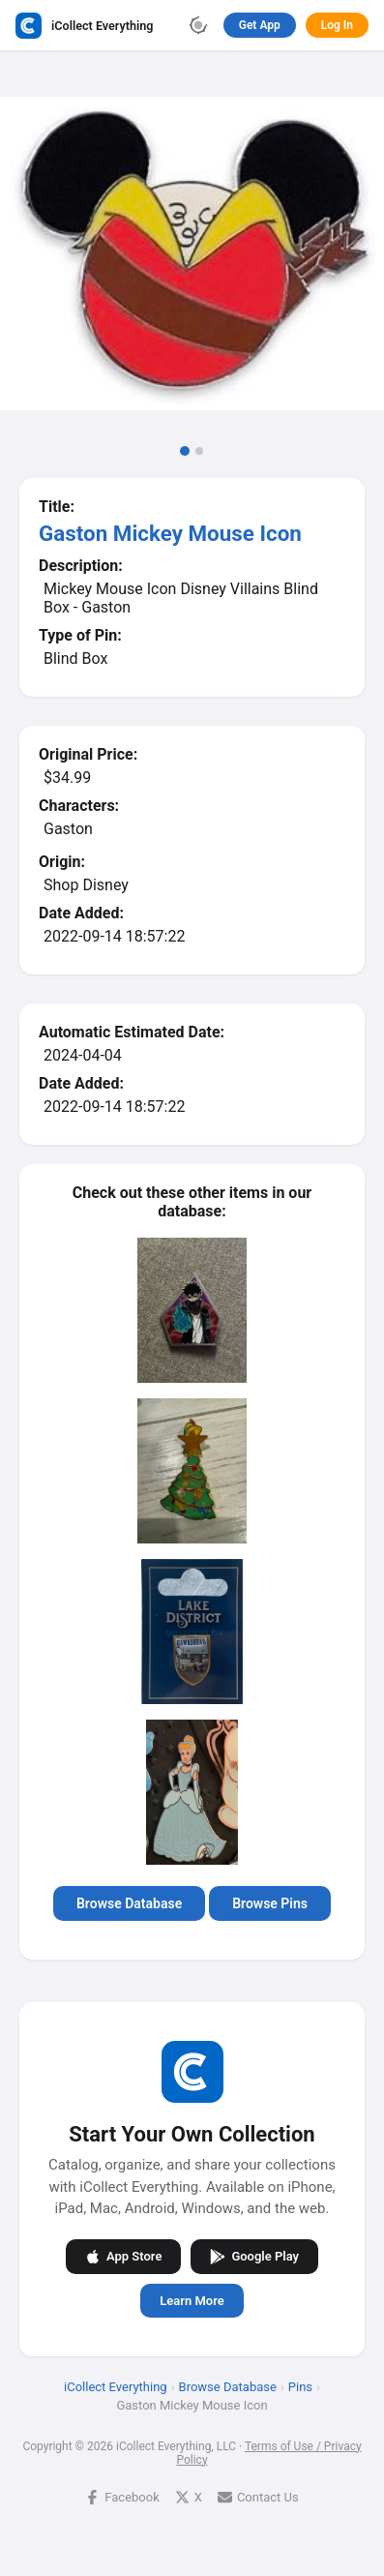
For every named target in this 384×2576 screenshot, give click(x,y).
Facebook (122, 2496)
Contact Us (258, 2496)
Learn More (191, 2299)
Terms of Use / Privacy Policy (268, 2452)
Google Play (254, 2255)
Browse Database (129, 1903)
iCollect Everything (115, 2386)
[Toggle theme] (198, 25)
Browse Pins (270, 1903)
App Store (123, 2255)
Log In (337, 25)
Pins (300, 2386)
